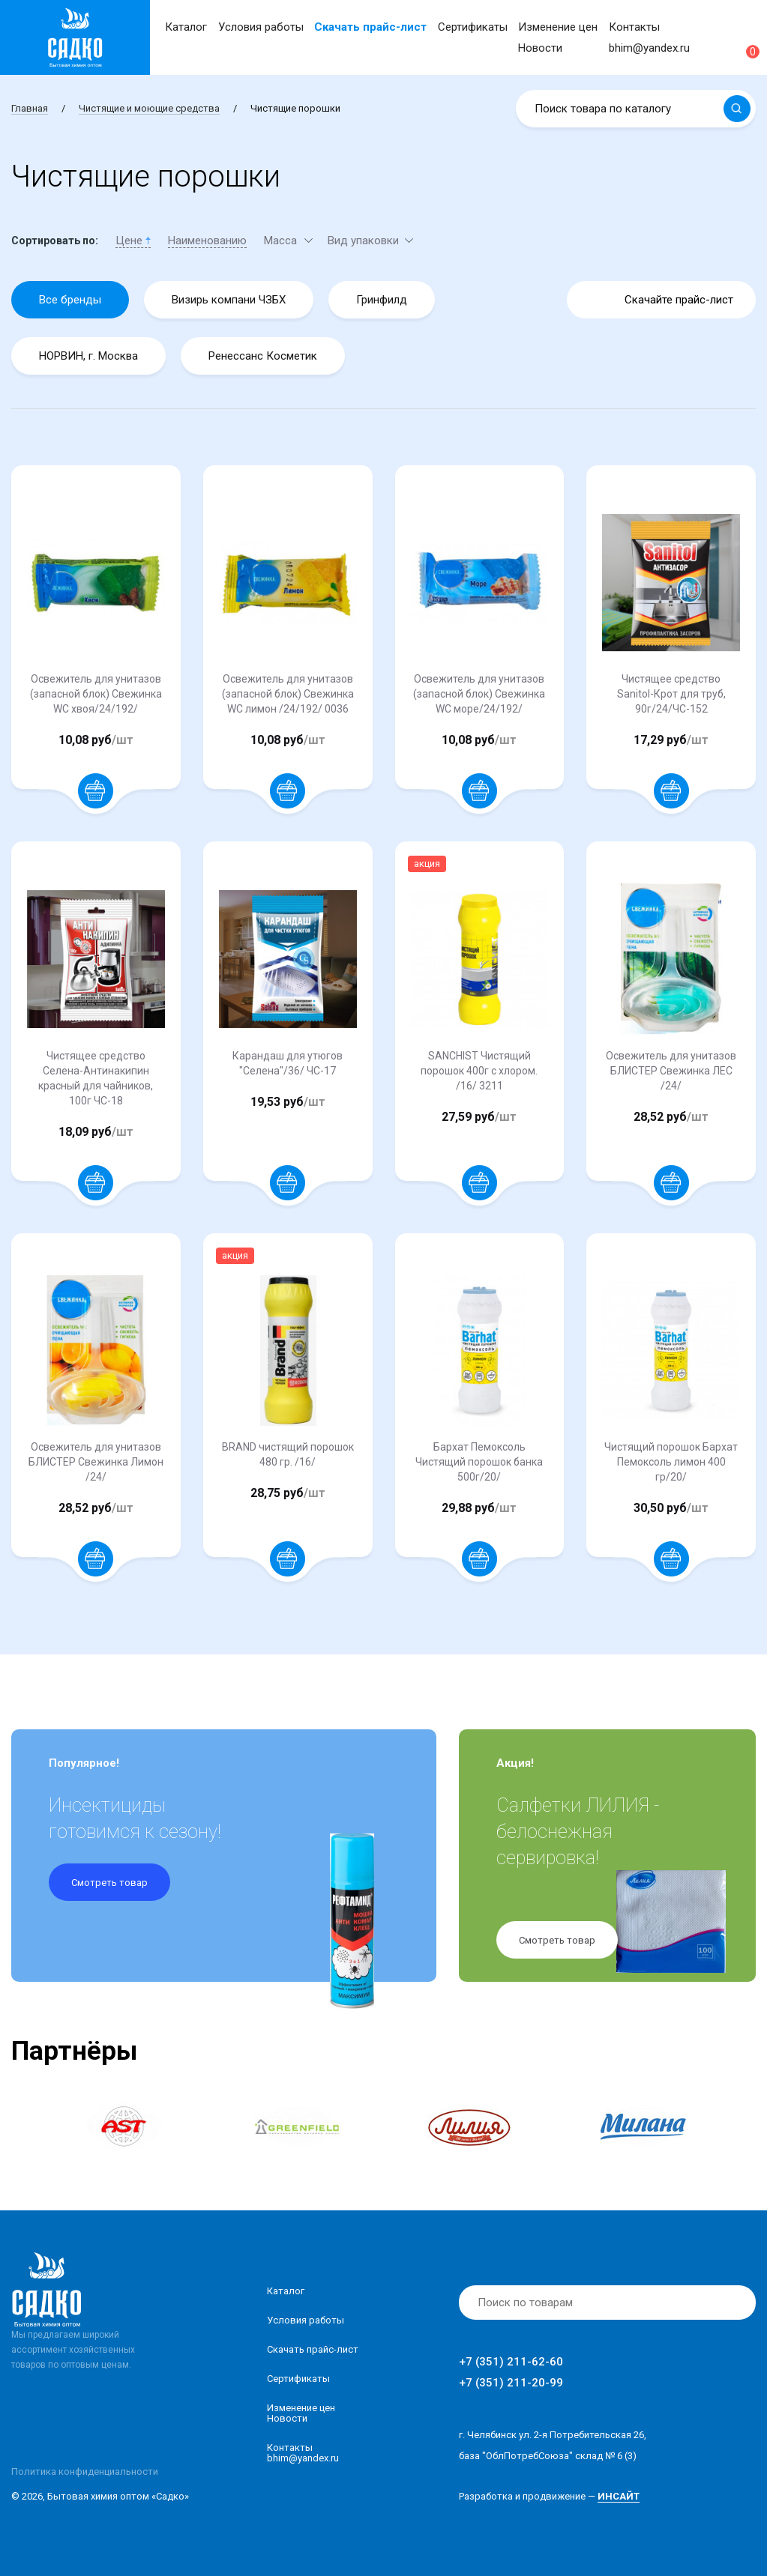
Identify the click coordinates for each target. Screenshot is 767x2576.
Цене (133, 240)
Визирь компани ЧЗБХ (229, 299)
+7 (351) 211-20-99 (511, 2382)
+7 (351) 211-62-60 (511, 2361)
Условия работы (261, 27)
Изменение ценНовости (301, 2413)
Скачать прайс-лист (370, 27)
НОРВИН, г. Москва (88, 356)
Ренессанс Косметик (262, 356)
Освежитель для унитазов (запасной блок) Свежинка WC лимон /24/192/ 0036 (288, 694)
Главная (29, 108)
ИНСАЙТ (619, 2496)
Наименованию (207, 240)
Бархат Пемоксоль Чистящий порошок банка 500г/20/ (479, 1462)
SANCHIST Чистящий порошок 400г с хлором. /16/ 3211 (479, 1071)
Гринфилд (381, 299)
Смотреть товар (109, 1882)
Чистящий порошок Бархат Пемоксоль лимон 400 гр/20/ (671, 1462)
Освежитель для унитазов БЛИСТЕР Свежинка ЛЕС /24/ (671, 1071)
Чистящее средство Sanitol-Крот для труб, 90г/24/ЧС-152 (671, 694)
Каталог (186, 27)
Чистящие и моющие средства (149, 108)
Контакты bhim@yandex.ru (303, 2453)
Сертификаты (473, 27)
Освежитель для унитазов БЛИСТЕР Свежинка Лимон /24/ (95, 1462)
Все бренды (70, 299)
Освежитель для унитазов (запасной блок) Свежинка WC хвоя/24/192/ (96, 694)
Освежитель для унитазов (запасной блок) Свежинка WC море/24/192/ (479, 694)
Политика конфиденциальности (84, 2471)
